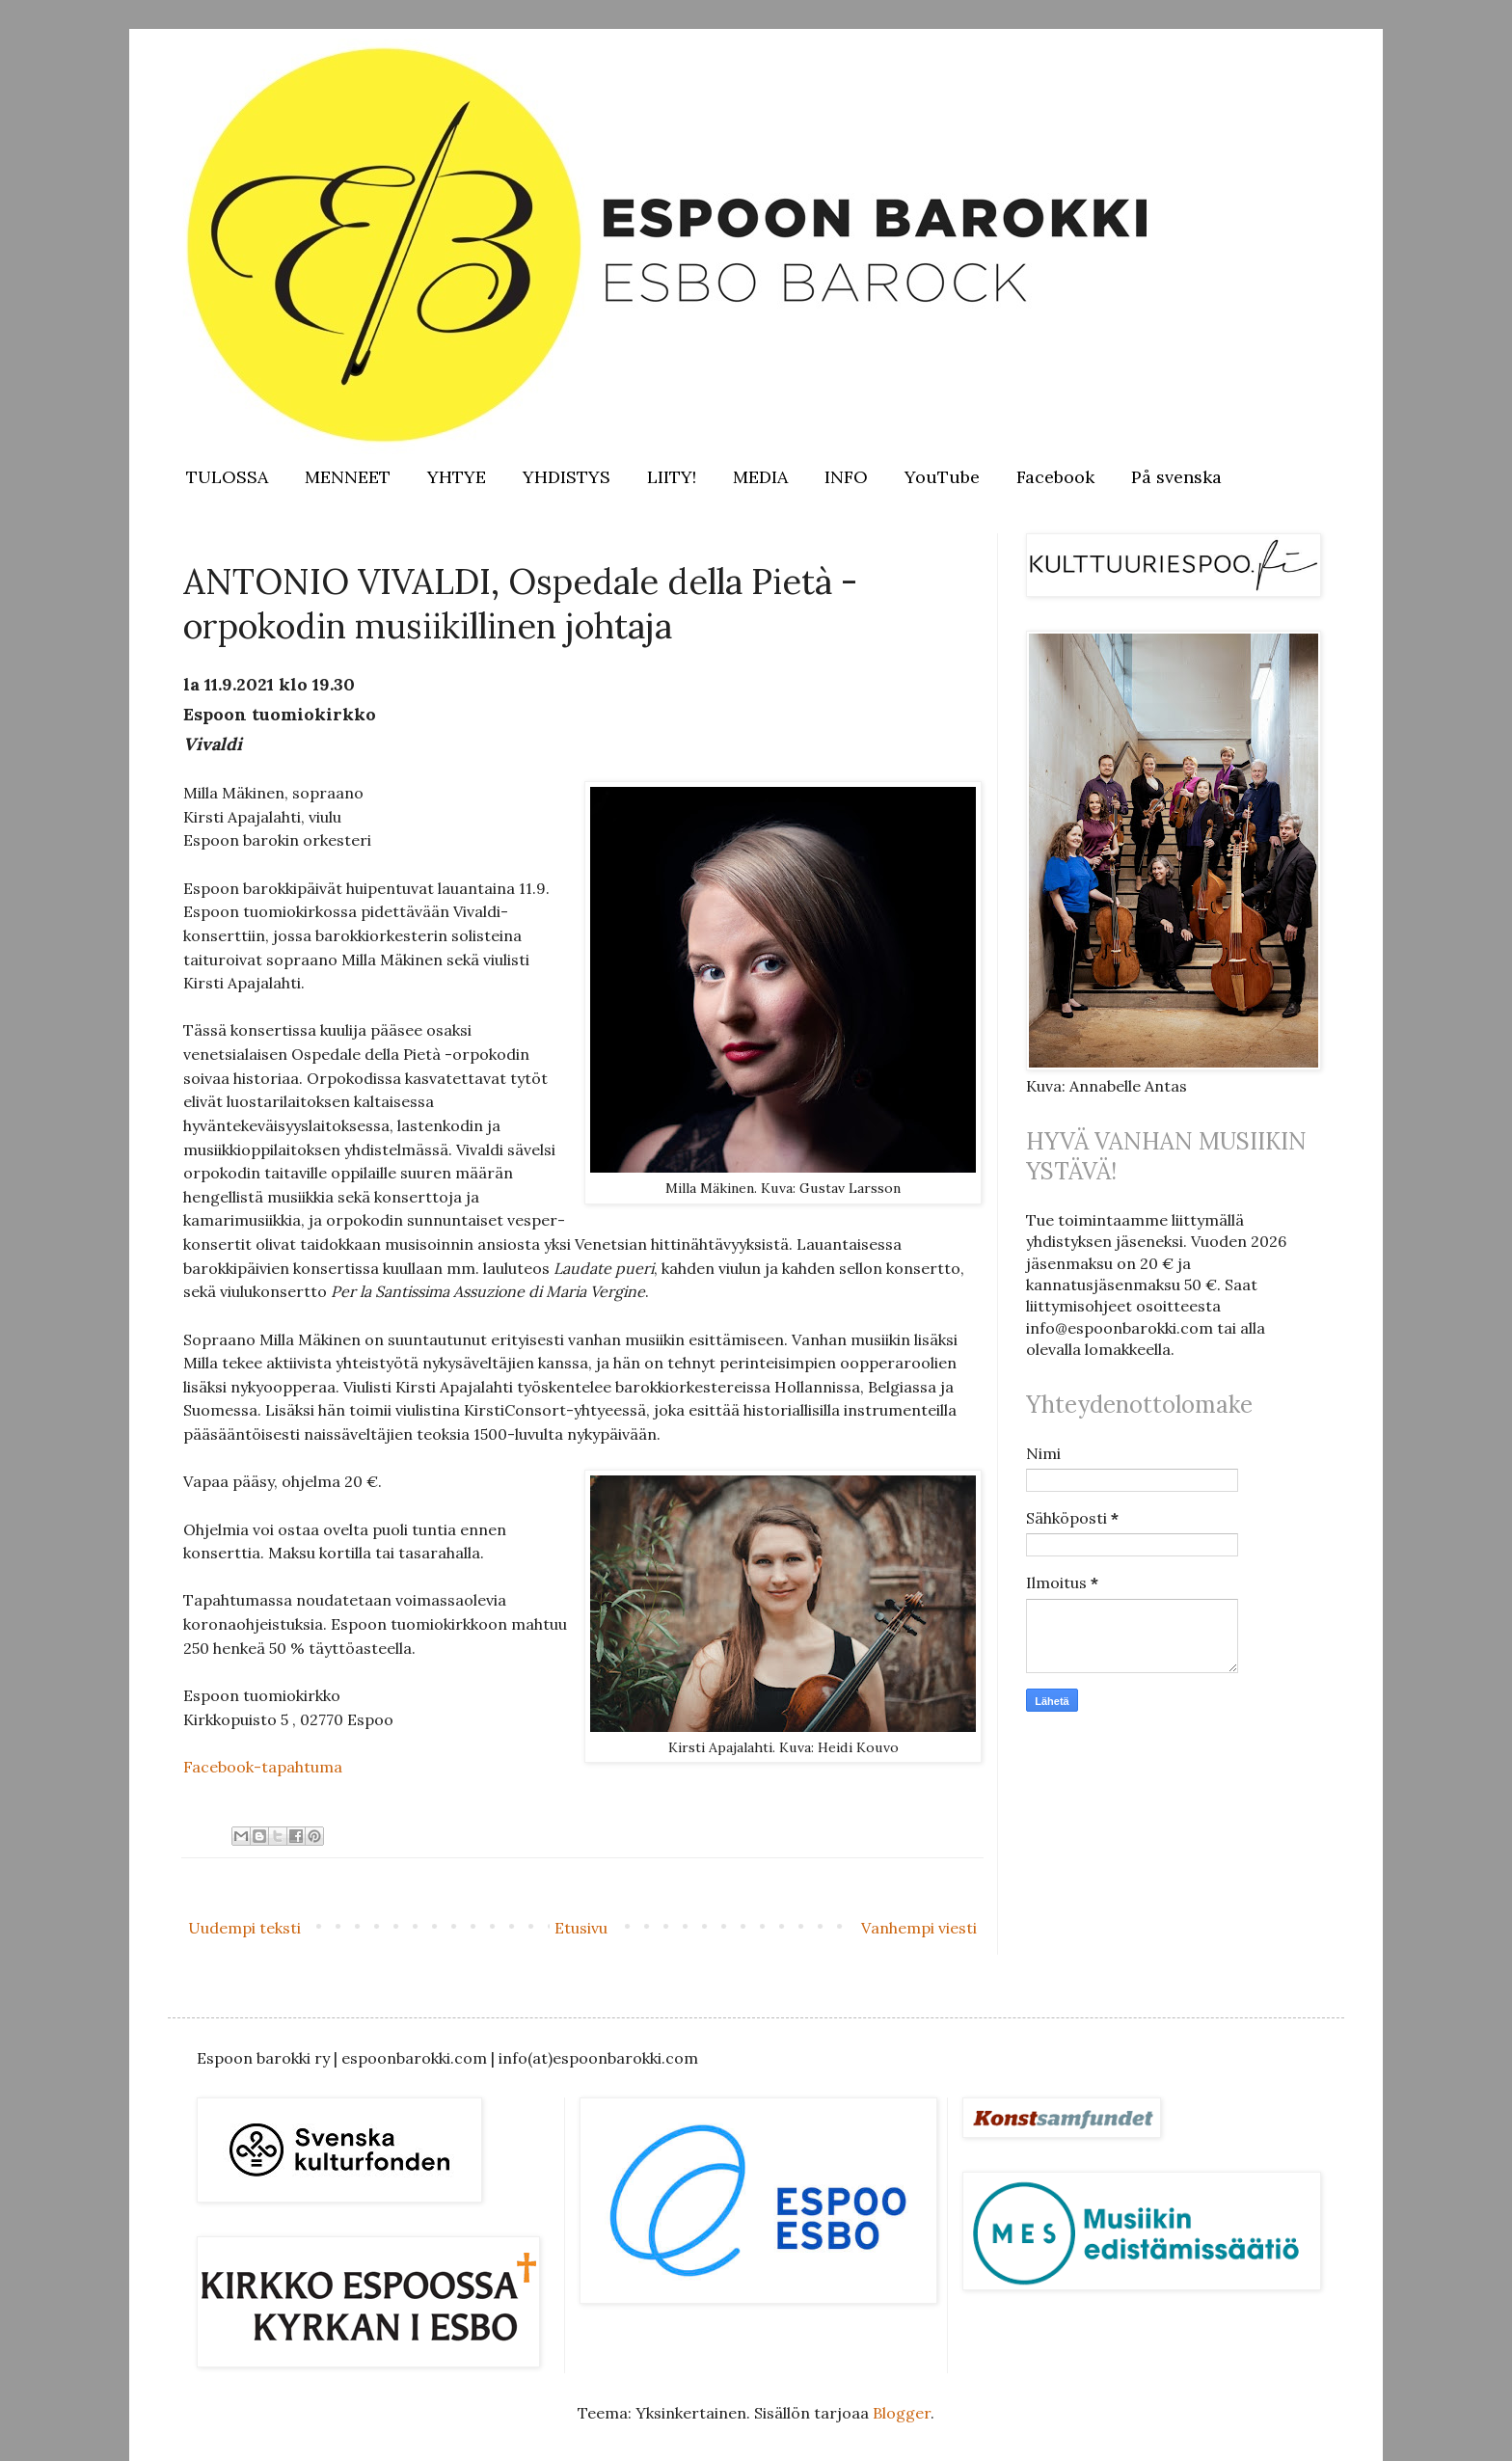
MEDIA (760, 477)
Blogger (902, 2412)
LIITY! (671, 477)
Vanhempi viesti (919, 1927)
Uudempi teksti (244, 1927)
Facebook (1055, 477)
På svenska (1176, 477)
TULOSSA (227, 477)
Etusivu (581, 1927)
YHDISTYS (566, 477)
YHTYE (456, 477)
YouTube (942, 477)
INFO (846, 477)
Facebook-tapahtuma (262, 1766)
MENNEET (348, 477)
